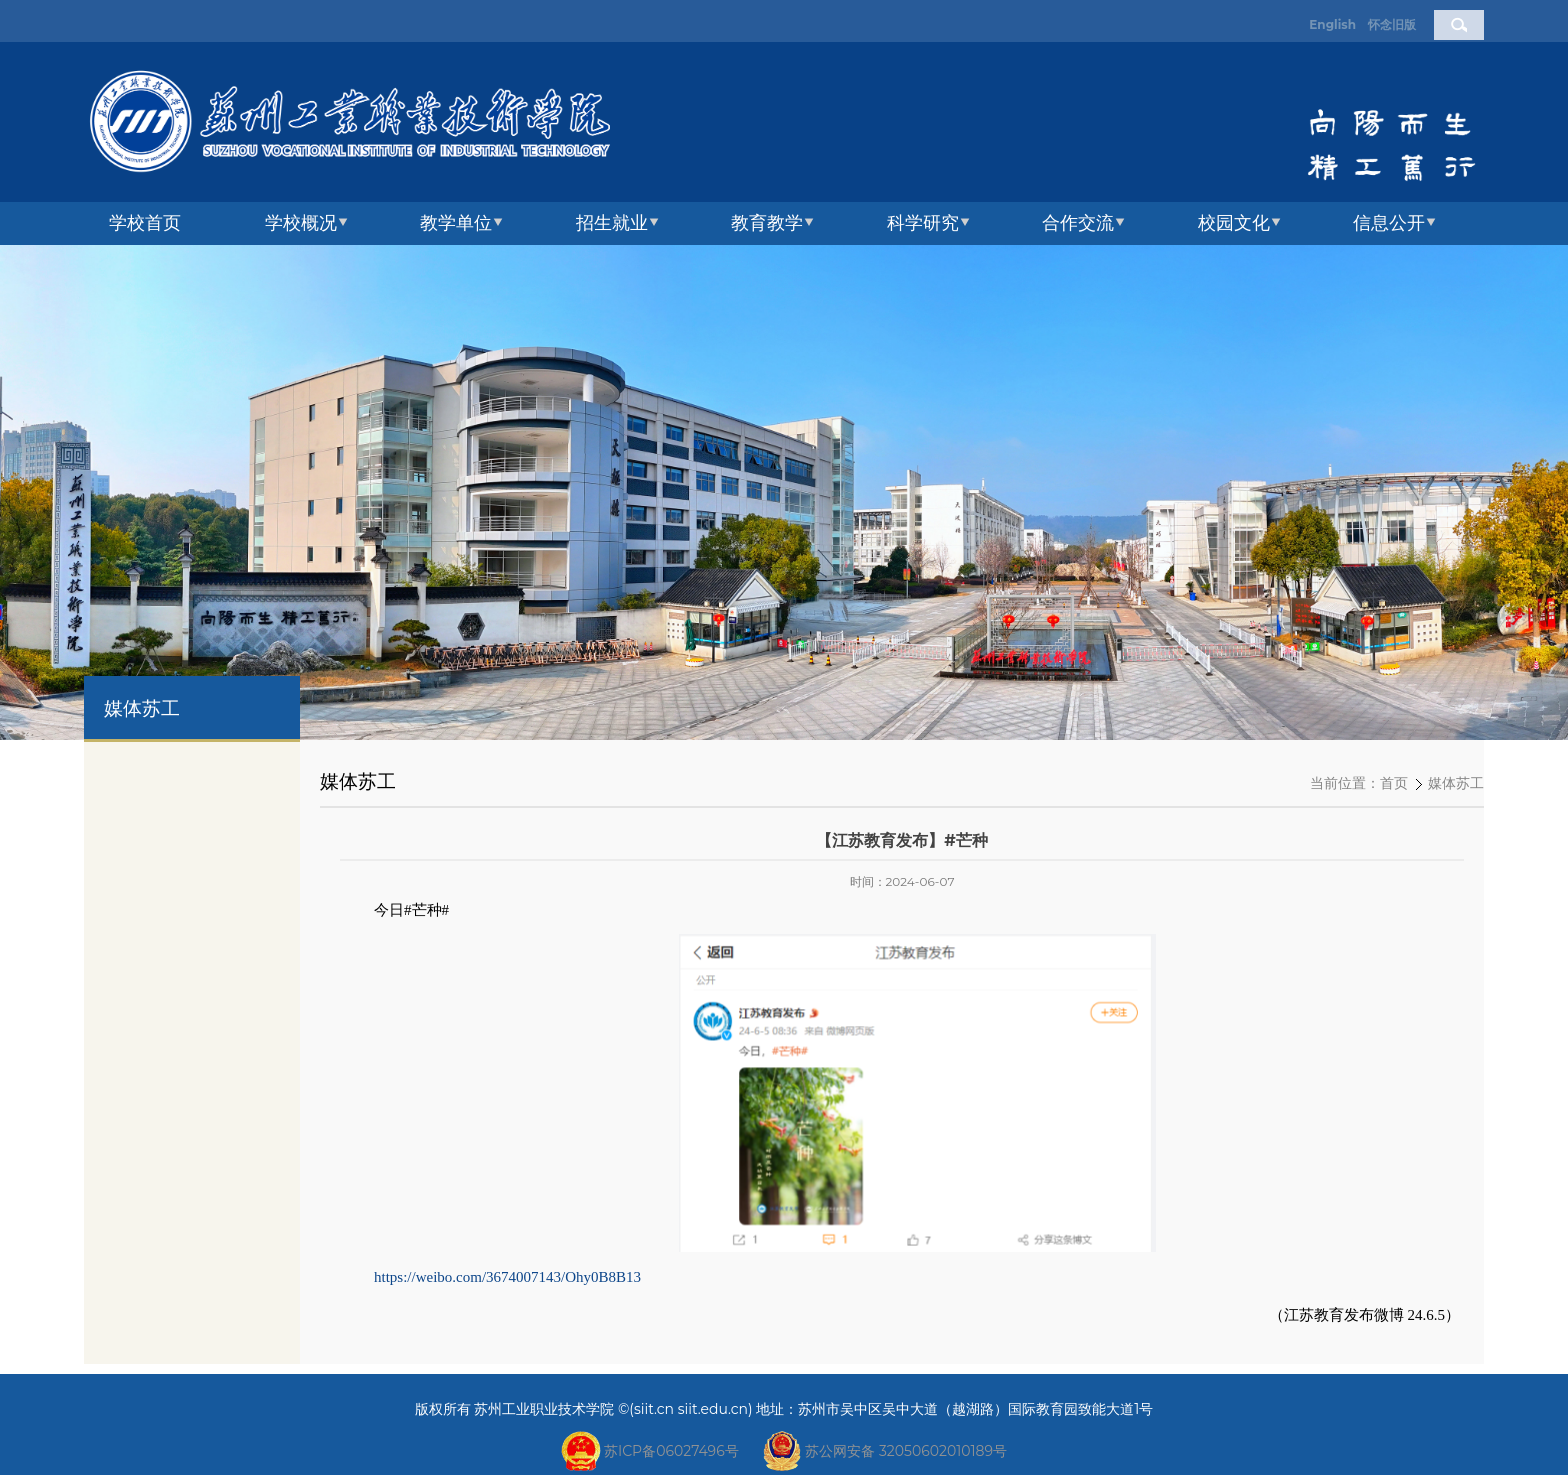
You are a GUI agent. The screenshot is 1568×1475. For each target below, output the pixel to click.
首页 (1394, 784)
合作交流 (1078, 223)
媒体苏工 (1456, 784)
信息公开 (1389, 223)
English (1332, 24)
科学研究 (923, 223)
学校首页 (145, 223)
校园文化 (1234, 223)
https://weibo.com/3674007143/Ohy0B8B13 (507, 1277)
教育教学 (767, 223)
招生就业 (612, 223)
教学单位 (456, 223)
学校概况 (301, 223)
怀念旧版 (1392, 24)
